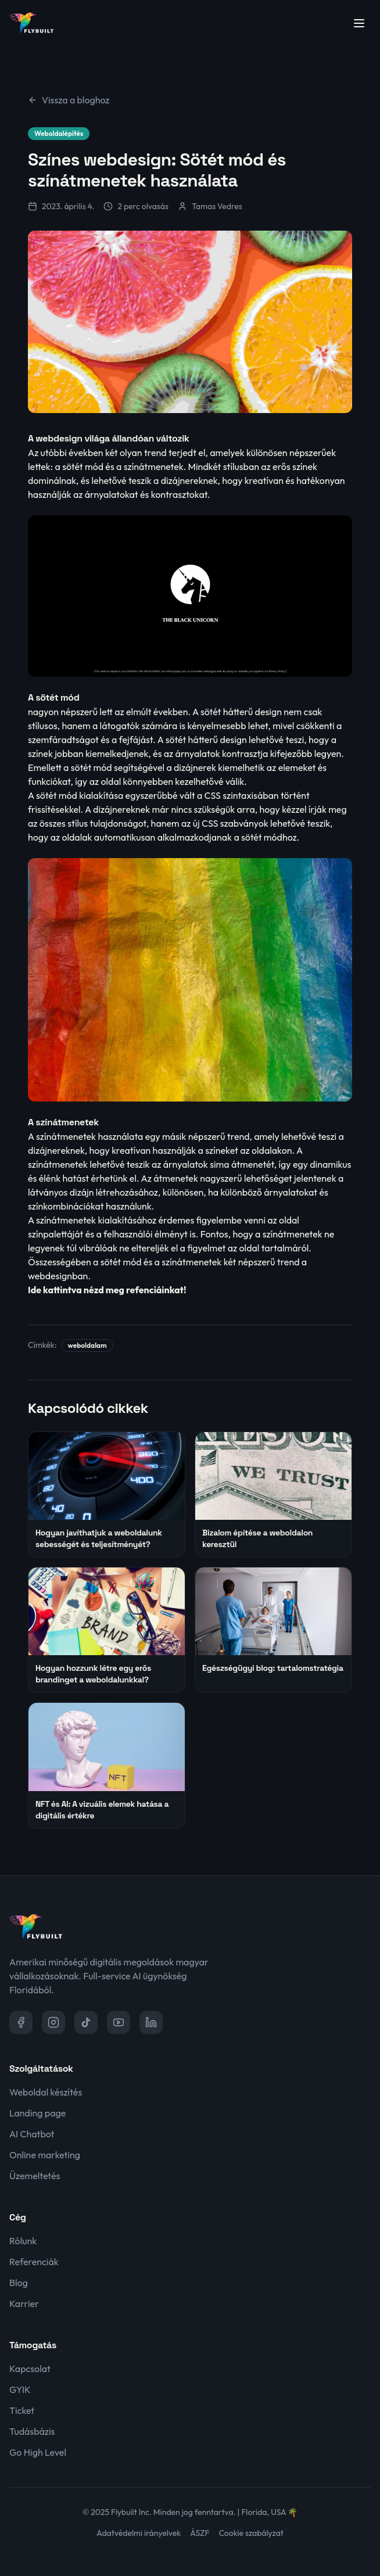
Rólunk (23, 2241)
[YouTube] (118, 2022)
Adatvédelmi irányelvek (138, 2533)
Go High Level (37, 2452)
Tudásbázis (32, 2431)
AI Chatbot (31, 2134)
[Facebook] (21, 2022)
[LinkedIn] (151, 2022)
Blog (18, 2282)
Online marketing (44, 2155)
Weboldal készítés (45, 2092)
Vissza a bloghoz (68, 100)
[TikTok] (86, 2022)
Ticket (21, 2410)
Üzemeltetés (34, 2176)
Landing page (37, 2113)
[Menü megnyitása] (359, 23)
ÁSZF (199, 2533)
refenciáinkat (155, 1290)
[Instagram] (53, 2022)
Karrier (24, 2303)
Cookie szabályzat (250, 2533)
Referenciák (34, 2262)
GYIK (20, 2389)
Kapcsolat (30, 2368)
